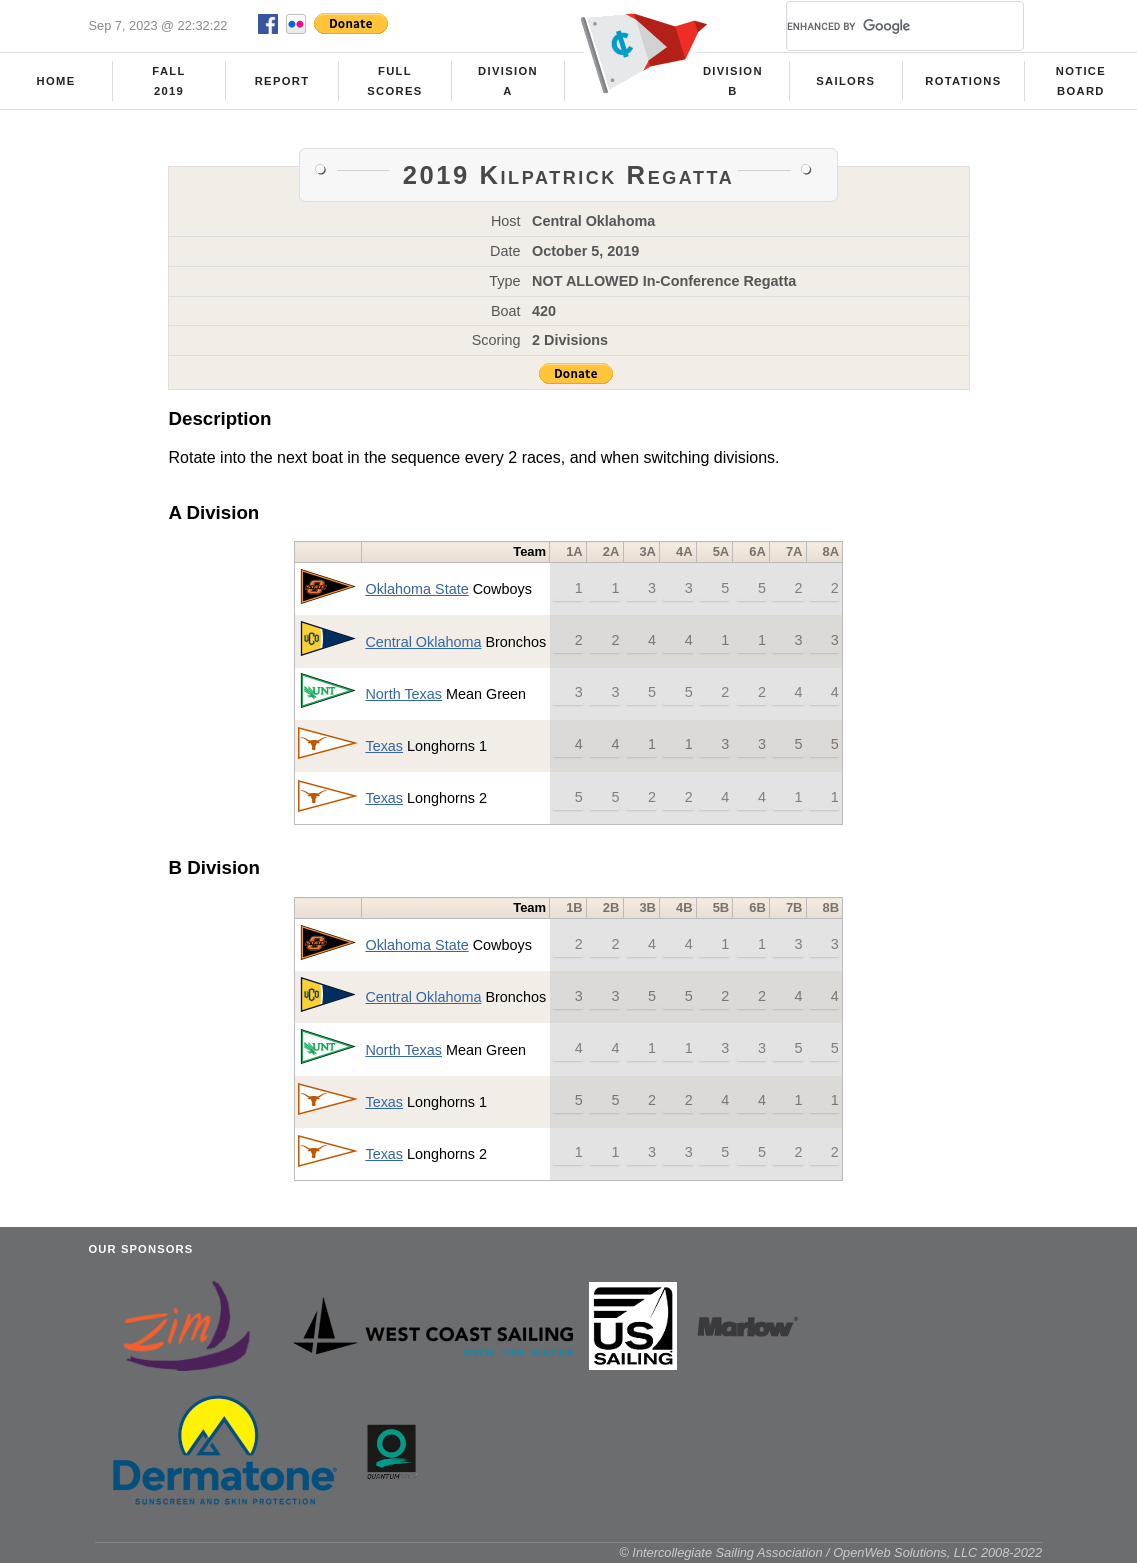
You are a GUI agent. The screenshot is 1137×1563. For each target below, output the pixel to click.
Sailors (845, 81)
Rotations (963, 81)
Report (282, 81)
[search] (881, 26)
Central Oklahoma (423, 642)
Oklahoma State (416, 589)
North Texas (403, 694)
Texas (384, 746)
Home (56, 81)
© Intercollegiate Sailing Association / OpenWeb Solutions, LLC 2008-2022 (830, 1552)
